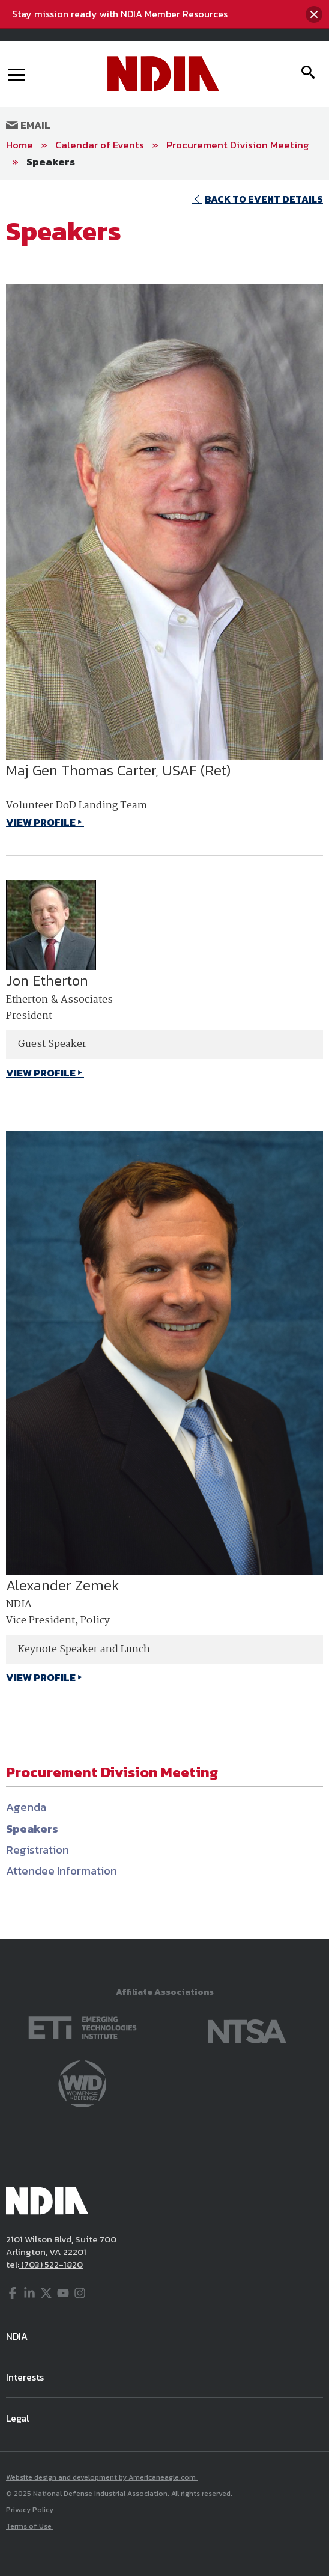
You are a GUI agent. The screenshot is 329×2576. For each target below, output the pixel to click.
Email (28, 125)
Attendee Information (61, 1870)
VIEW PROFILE (41, 822)
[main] (164, 1059)
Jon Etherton (47, 980)
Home (19, 145)
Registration (37, 1849)
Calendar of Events (99, 145)
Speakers (50, 161)
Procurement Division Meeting (237, 145)
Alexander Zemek (62, 1585)
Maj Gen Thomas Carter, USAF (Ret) (118, 770)
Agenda (26, 1807)
